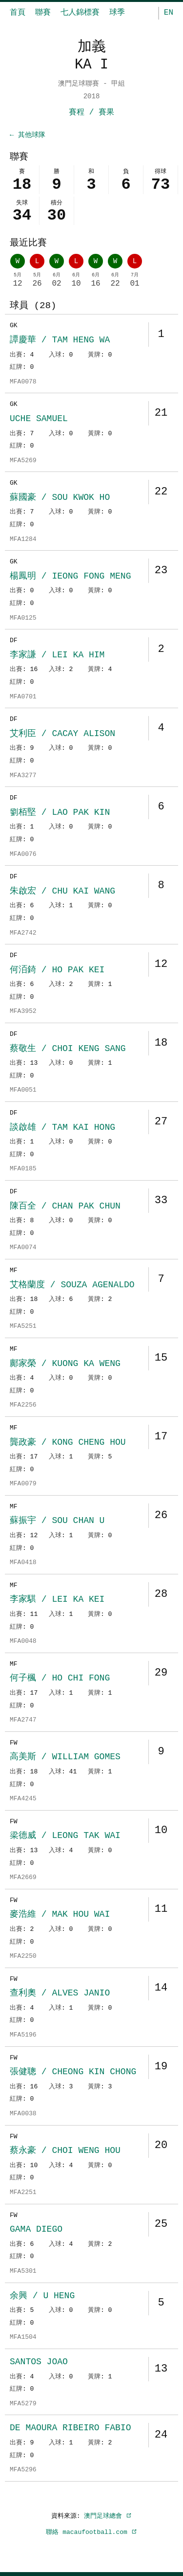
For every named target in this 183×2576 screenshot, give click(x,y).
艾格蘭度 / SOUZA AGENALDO (72, 1287)
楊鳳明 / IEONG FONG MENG (70, 578)
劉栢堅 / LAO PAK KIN (60, 814)
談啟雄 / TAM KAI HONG (62, 1129)
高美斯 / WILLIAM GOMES (65, 1759)
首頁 (17, 12)
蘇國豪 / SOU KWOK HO (60, 499)
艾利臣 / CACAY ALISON (62, 735)
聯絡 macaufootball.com (91, 2534)
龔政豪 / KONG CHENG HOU (68, 1444)
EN (168, 12)
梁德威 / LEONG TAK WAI (65, 1837)
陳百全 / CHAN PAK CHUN (65, 1208)
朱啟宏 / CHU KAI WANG (62, 893)
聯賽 (43, 12)
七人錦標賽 (80, 12)
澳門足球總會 (108, 2517)
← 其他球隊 (27, 135)
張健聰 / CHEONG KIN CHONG (73, 2074)
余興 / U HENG (42, 2298)
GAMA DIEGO (36, 2231)
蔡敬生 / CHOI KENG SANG (68, 1050)
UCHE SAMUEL (39, 420)
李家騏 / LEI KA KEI (57, 1601)
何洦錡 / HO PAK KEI (57, 972)
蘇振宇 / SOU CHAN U (57, 1522)
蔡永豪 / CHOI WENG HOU (65, 2152)
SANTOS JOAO (39, 2364)
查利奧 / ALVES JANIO (60, 1995)
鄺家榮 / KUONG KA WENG (65, 1365)
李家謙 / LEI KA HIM (57, 657)
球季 (117, 12)
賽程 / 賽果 (91, 112)
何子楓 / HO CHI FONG (60, 1680)
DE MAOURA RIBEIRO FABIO (70, 2430)
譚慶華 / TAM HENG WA (60, 342)
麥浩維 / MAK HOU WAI (60, 1916)
